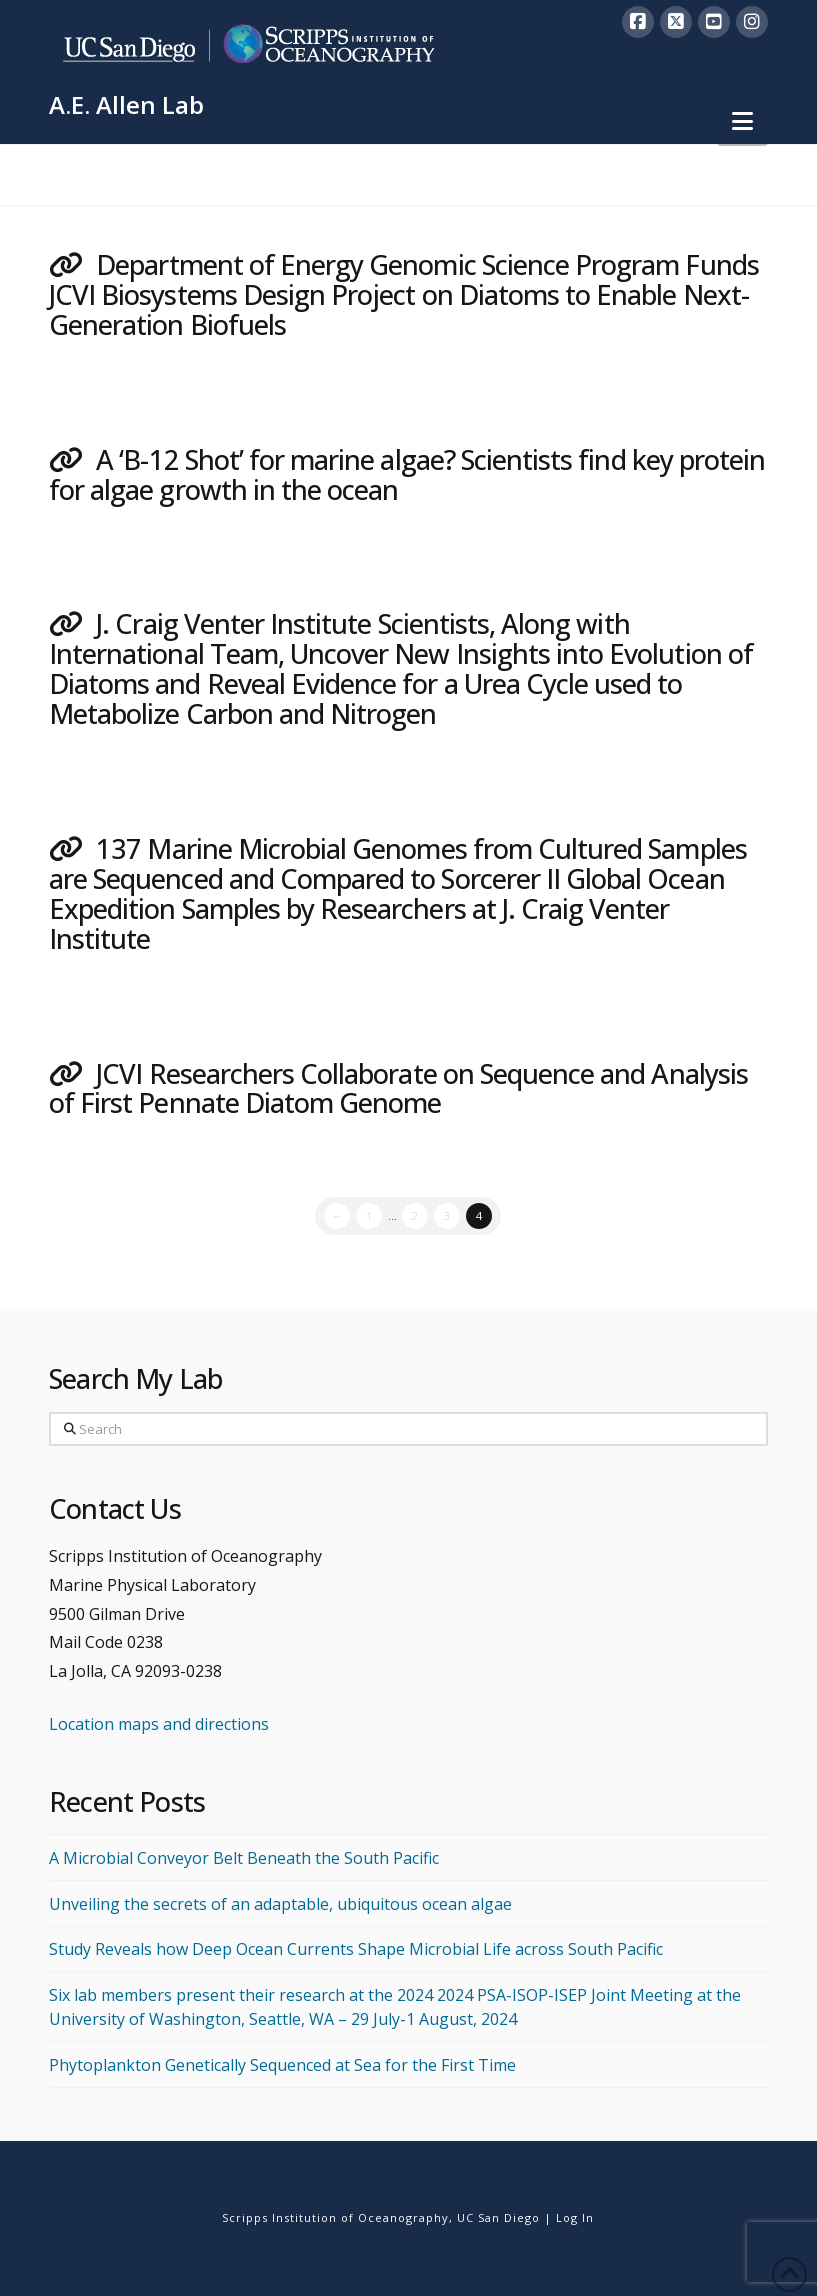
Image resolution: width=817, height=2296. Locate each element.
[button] (742, 121)
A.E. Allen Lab (126, 105)
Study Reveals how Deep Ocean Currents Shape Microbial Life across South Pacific (356, 1949)
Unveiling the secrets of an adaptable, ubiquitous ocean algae (280, 1904)
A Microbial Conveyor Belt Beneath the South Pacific (244, 1858)
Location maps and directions (159, 1724)
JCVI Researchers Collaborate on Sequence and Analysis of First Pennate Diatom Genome (398, 1088)
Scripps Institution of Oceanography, (337, 2217)
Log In (575, 2217)
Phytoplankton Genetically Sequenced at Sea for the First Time (282, 2065)
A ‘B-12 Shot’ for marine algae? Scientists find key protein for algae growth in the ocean (407, 474)
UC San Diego (498, 2217)
